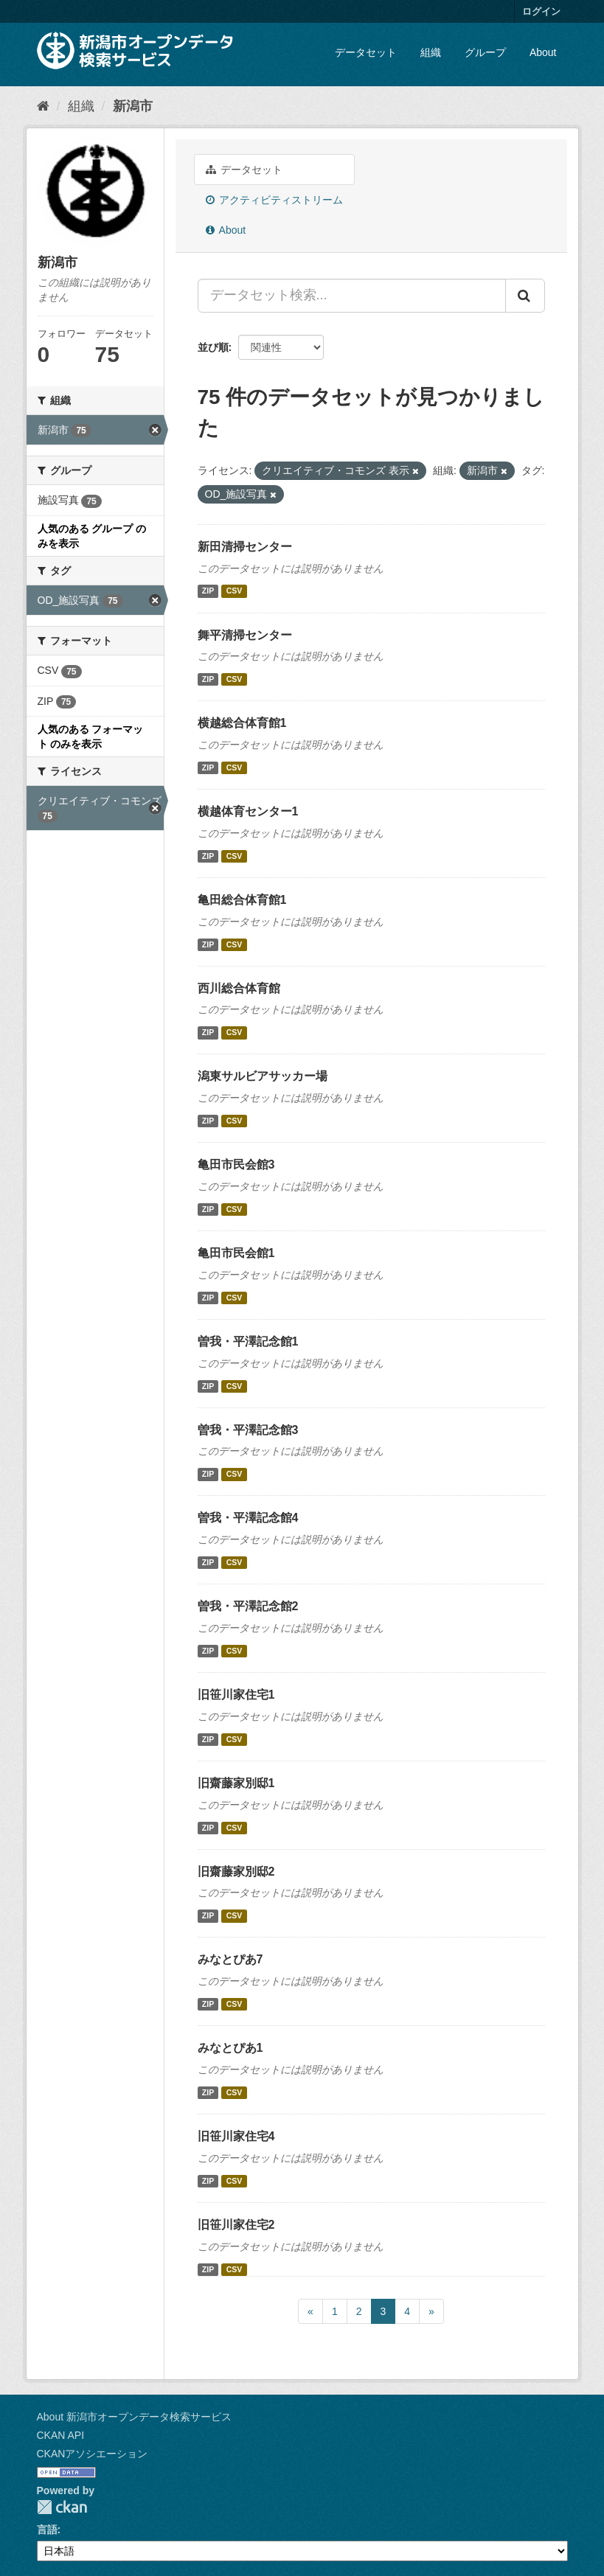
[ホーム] (43, 106)
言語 (47, 2529)
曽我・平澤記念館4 (248, 1517)
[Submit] (525, 296)
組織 (430, 52)
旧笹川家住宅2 (236, 2224)
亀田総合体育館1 (242, 900)
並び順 (213, 347)
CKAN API (61, 2435)
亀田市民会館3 (236, 1164)
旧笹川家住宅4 (236, 2136)
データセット (366, 52)
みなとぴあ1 (230, 2047)
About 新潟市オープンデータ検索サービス (134, 2417)
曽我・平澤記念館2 (248, 1606)
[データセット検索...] (352, 296)
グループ (485, 52)
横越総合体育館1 (242, 723)
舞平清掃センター (245, 635)
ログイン (541, 11)
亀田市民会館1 (236, 1253)
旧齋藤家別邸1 (236, 1783)
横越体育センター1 (248, 811)
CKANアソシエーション (92, 2454)
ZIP (208, 591)
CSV (234, 591)
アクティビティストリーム (275, 200)
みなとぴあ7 (230, 1959)
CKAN (62, 2507)
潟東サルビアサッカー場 (262, 1076)
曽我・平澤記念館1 (248, 1341)
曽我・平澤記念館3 (248, 1430)
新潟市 (133, 106)
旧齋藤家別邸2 (236, 1871)
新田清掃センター (245, 546)
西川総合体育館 (239, 988)
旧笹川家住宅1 (236, 1694)
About (543, 52)
